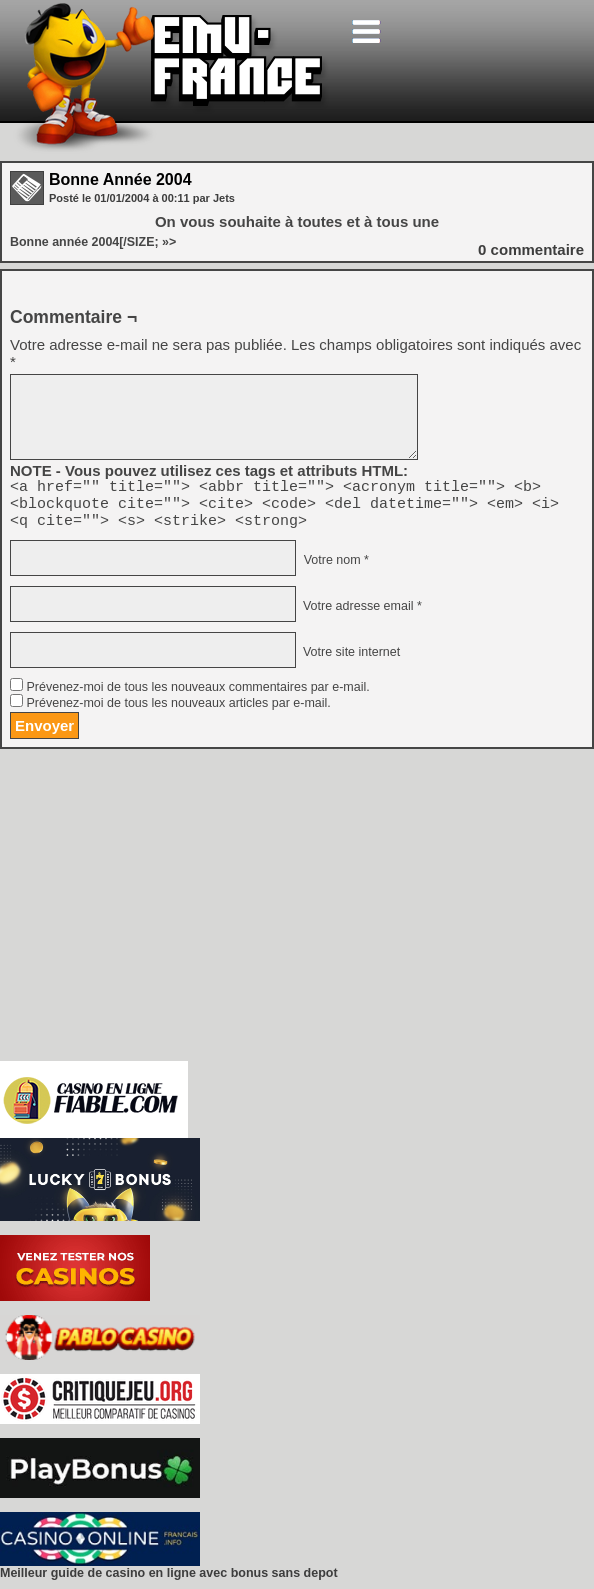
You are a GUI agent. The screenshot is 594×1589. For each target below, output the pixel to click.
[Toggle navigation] (366, 31)
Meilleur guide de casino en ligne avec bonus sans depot (169, 1582)
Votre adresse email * (360, 615)
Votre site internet (349, 661)
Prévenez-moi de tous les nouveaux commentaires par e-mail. (197, 696)
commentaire (531, 249)
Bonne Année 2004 (120, 179)
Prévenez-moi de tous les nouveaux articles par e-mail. (178, 712)
